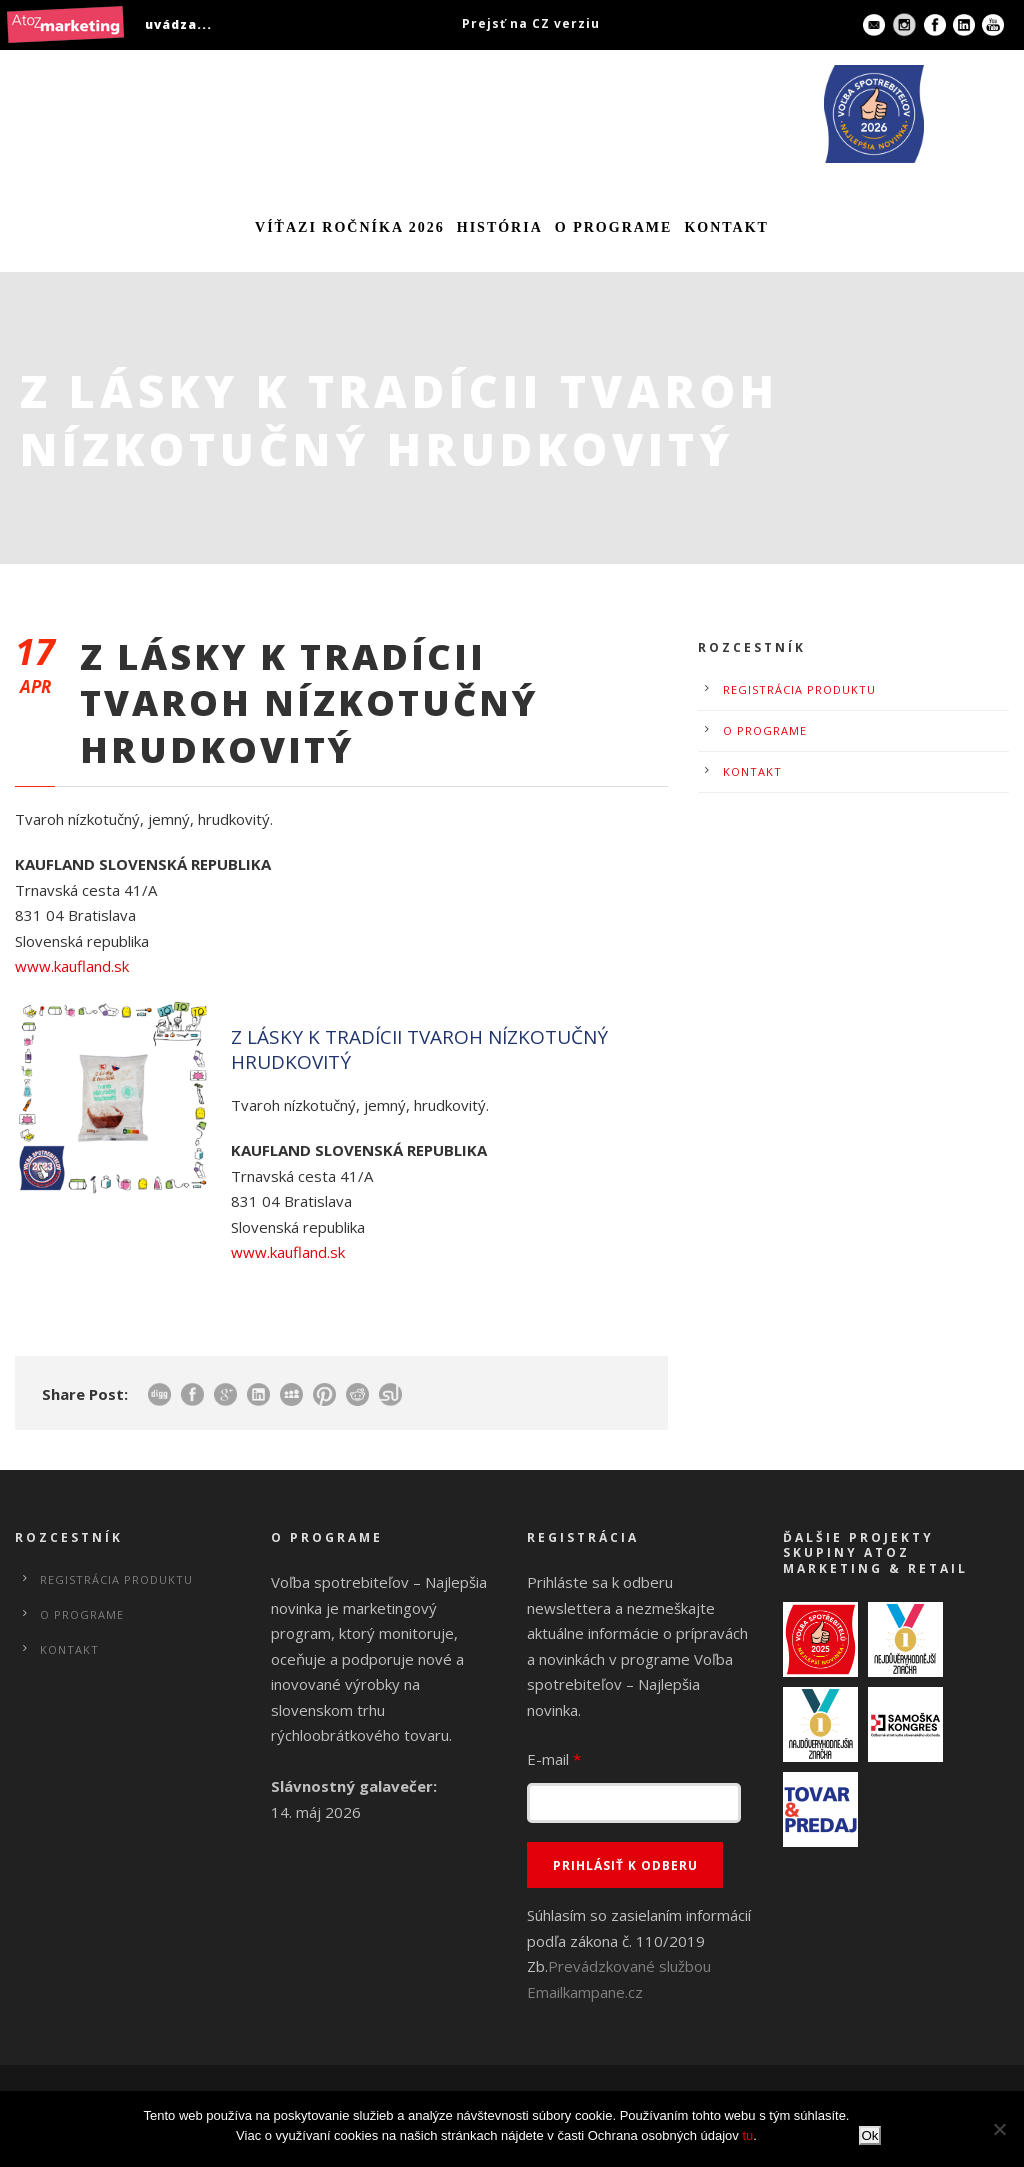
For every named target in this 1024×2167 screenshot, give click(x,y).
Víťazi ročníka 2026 (350, 227)
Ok (869, 2135)
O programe (614, 227)
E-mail (554, 1759)
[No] (999, 2129)
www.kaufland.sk (72, 966)
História (500, 227)
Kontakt (726, 227)
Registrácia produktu (799, 689)
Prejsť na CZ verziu (531, 23)
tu (747, 2135)
